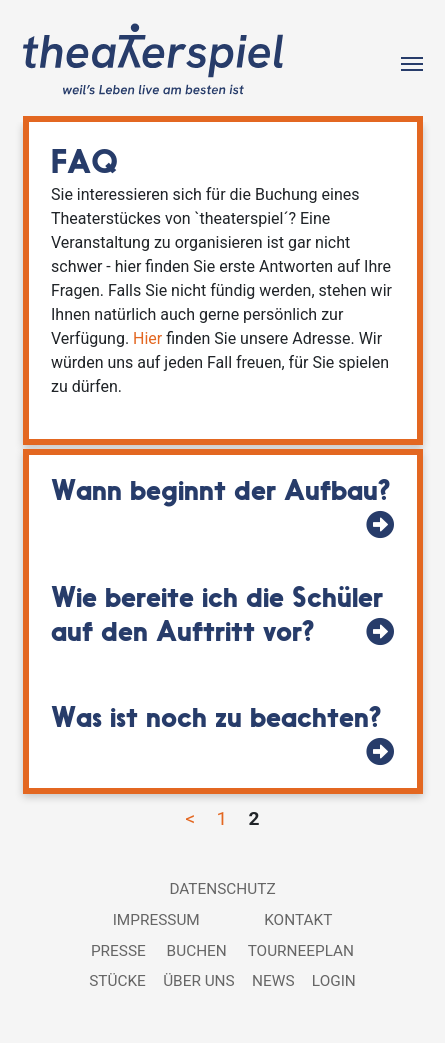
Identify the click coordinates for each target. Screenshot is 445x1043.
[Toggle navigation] (412, 62)
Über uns (199, 981)
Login (334, 981)
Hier (147, 338)
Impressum (156, 920)
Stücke (117, 981)
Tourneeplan (301, 951)
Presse (118, 951)
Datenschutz (222, 889)
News (273, 981)
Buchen (197, 951)
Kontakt (298, 920)
